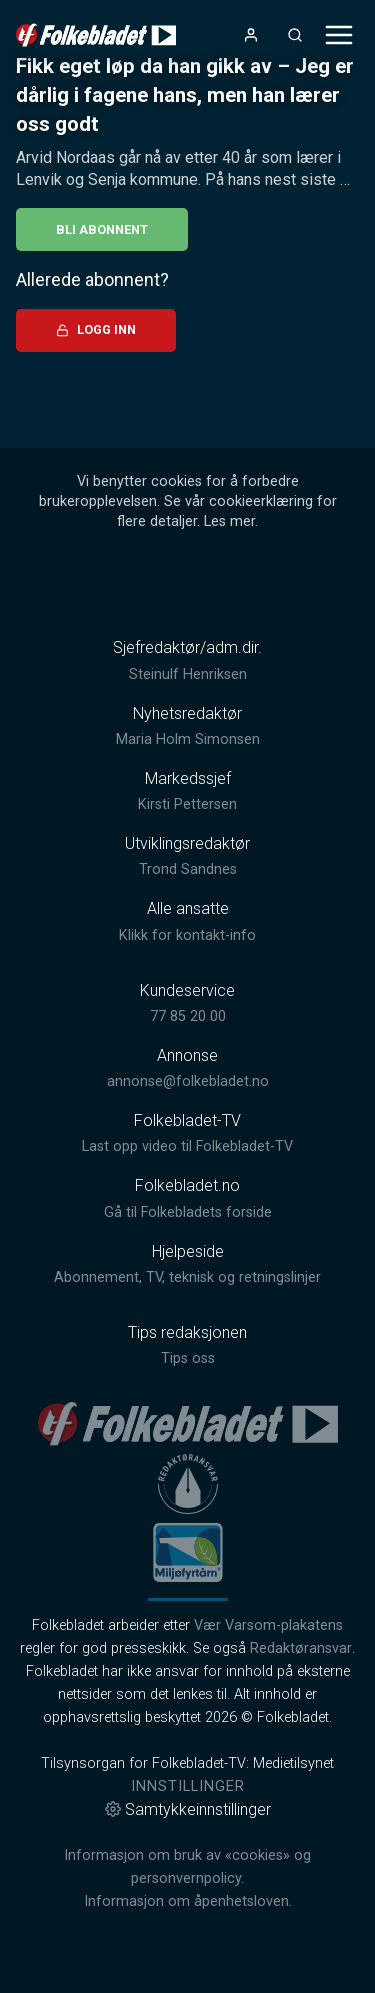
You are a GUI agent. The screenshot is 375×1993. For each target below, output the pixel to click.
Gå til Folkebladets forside (188, 1212)
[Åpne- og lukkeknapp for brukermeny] (251, 35)
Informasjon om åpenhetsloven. (188, 1901)
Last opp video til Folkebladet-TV (187, 1146)
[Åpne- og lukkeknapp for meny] (339, 35)
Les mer (229, 521)
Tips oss (188, 1358)
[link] (96, 35)
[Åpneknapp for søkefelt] (295, 35)
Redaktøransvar (301, 1648)
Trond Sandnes (188, 869)
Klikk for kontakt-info (187, 935)
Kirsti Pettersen (187, 804)
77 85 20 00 (188, 1016)
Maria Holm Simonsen (188, 739)
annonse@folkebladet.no (188, 1081)
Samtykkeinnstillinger (188, 1809)
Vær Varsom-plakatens (268, 1625)
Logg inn (96, 329)
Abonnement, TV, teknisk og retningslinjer (187, 1277)
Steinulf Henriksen (188, 674)
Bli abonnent (102, 229)
